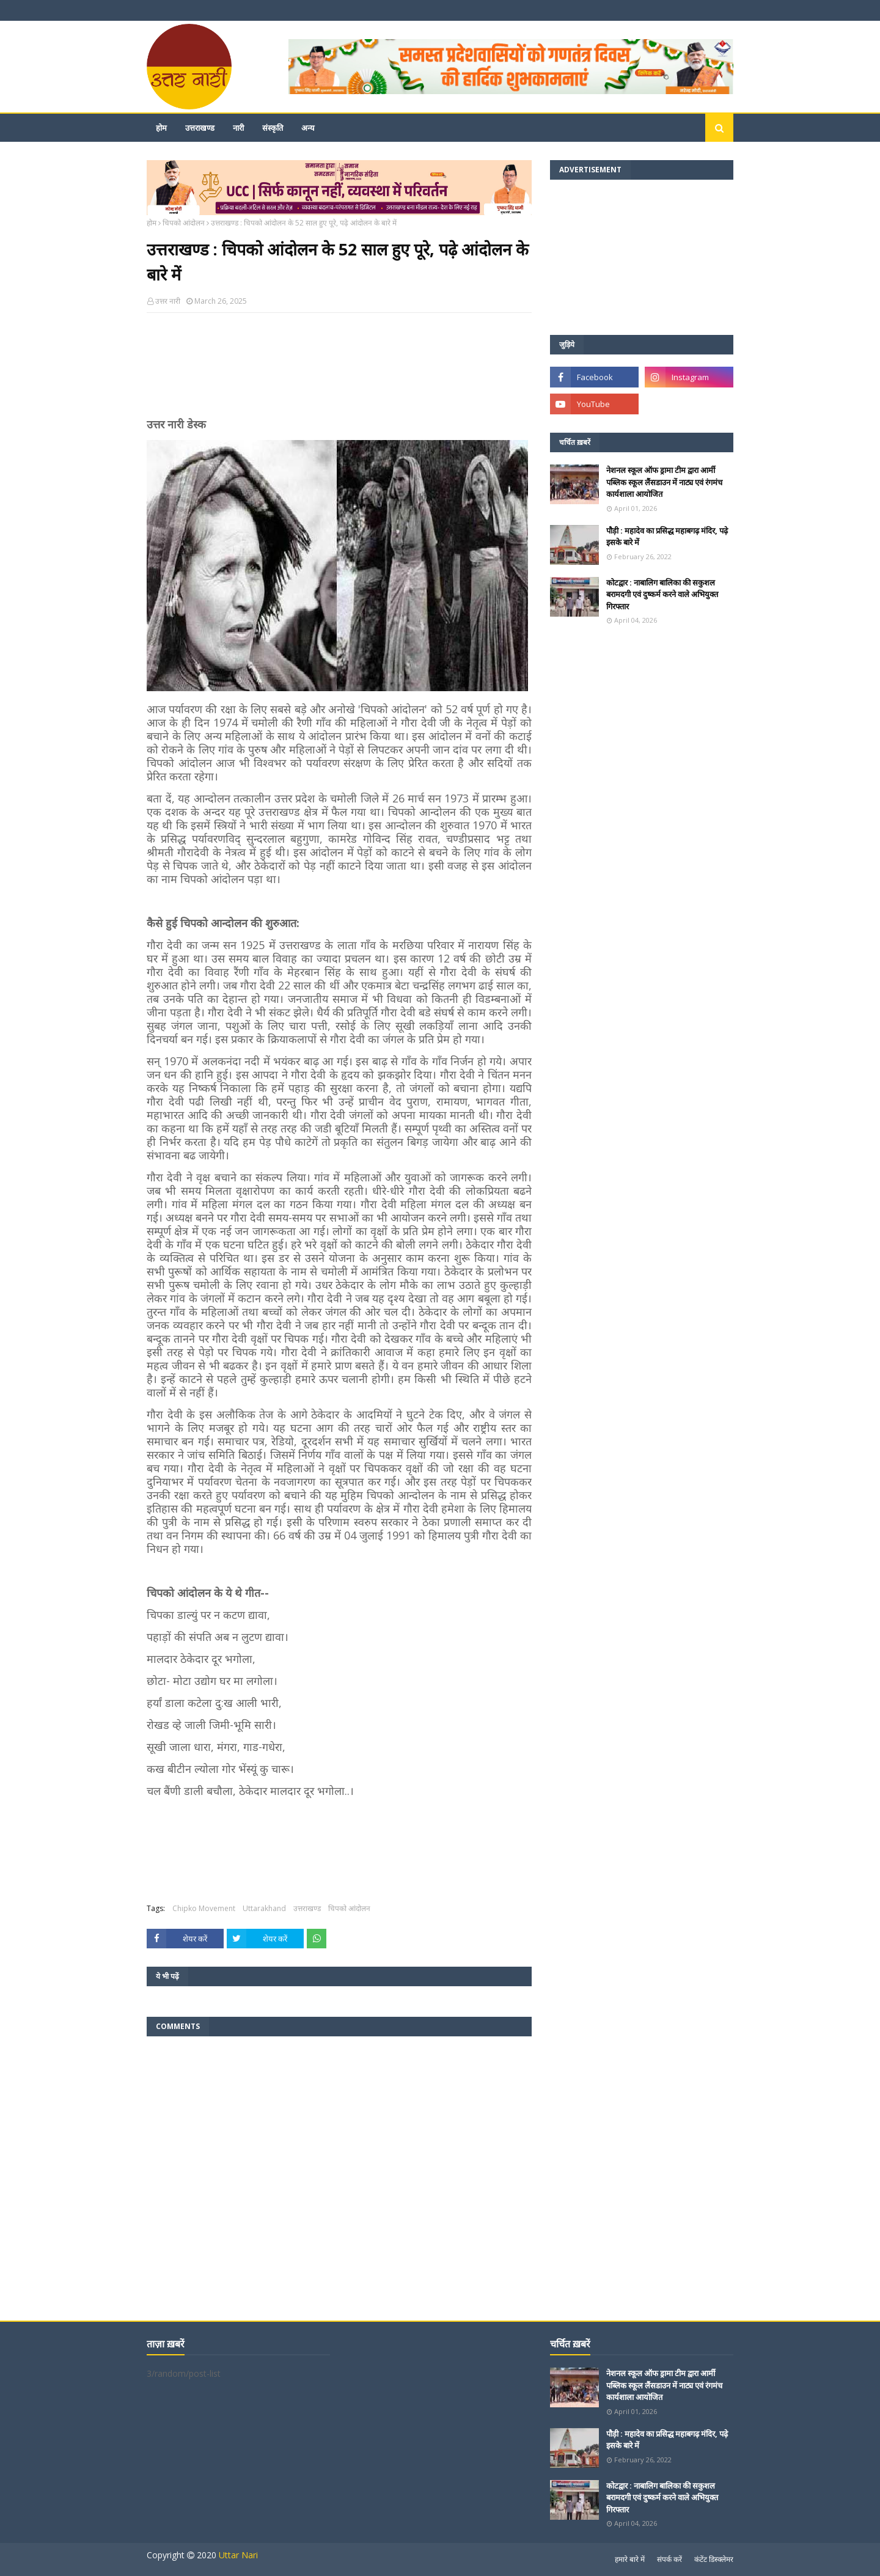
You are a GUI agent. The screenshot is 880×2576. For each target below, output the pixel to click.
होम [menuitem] (161, 127)
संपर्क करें (669, 2559)
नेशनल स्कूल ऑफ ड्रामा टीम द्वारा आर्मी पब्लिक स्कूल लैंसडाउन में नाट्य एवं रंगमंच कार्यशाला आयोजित (664, 481)
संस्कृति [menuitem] (272, 127)
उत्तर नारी (167, 301)
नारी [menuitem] (238, 127)
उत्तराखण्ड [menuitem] (200, 127)
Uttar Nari (238, 2555)
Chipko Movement (203, 1908)
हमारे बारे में (630, 2559)
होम (151, 223)
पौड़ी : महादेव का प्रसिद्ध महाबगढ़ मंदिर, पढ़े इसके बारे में (667, 536)
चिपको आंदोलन (184, 223)
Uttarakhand (264, 1908)
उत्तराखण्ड (307, 1908)
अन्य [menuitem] (308, 127)
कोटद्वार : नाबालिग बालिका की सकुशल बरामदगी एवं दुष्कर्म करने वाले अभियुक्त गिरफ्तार (662, 594)
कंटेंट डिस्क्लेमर (713, 2559)
